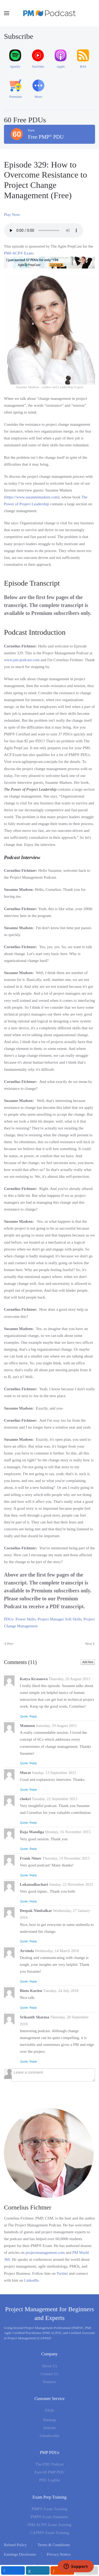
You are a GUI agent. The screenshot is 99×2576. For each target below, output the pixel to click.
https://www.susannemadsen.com (31, 497)
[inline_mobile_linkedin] (38, 2570)
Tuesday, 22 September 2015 (54, 1799)
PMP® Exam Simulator (49, 2517)
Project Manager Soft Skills (60, 1619)
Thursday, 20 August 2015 (69, 1679)
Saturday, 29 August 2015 (56, 1725)
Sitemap (49, 2420)
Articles (49, 2428)
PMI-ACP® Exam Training (50, 2525)
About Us (49, 2366)
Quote (24, 1716)
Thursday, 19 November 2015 (66, 1858)
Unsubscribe (49, 2436)
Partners (49, 2382)
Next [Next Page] (90, 1644)
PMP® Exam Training (49, 2509)
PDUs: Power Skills (20, 1619)
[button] (6, 13)
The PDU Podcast (49, 2464)
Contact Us (49, 2374)
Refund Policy (15, 2545)
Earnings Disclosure (20, 2554)
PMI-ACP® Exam (18, 253)
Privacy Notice (58, 2554)
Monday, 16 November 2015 (68, 1832)
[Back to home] (49, 13)
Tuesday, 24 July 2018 (60, 1991)
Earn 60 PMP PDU (49, 2472)
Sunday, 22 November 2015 (71, 1884)
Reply (33, 1716)
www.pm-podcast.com (22, 660)
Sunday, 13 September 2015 (54, 1773)
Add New (87, 1662)
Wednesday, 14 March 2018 (57, 1951)
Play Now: (12, 214)
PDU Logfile (49, 2480)
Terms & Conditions (53, 2545)
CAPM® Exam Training (49, 2533)
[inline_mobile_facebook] (13, 2570)
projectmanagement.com (45, 2252)
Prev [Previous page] (8, 1644)
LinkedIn (31, 2280)
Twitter (62, 2273)
